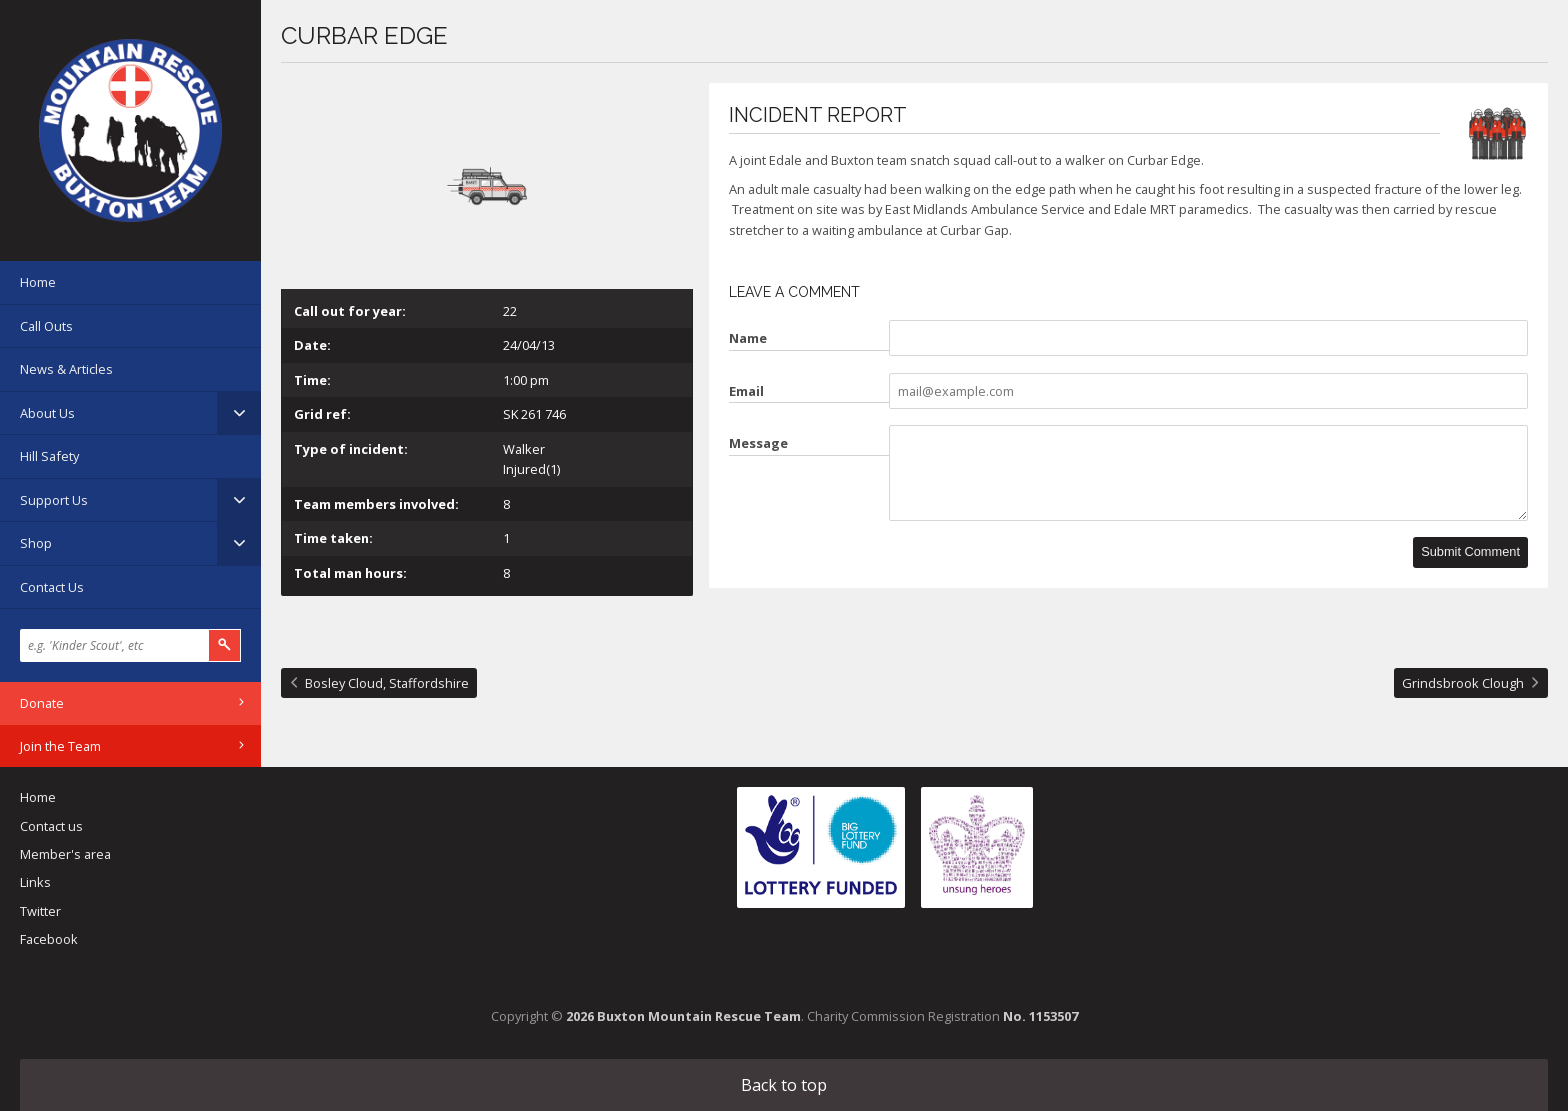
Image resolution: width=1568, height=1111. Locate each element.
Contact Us (52, 587)
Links (35, 882)
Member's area (65, 854)
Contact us (51, 826)
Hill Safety (49, 456)
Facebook (49, 939)
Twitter (40, 911)
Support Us (54, 500)
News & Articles (66, 369)
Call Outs (46, 326)
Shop (36, 543)
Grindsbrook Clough (1463, 683)
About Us (47, 413)
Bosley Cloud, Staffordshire (387, 683)
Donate (42, 703)
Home (38, 282)
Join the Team (60, 746)
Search (225, 645)
